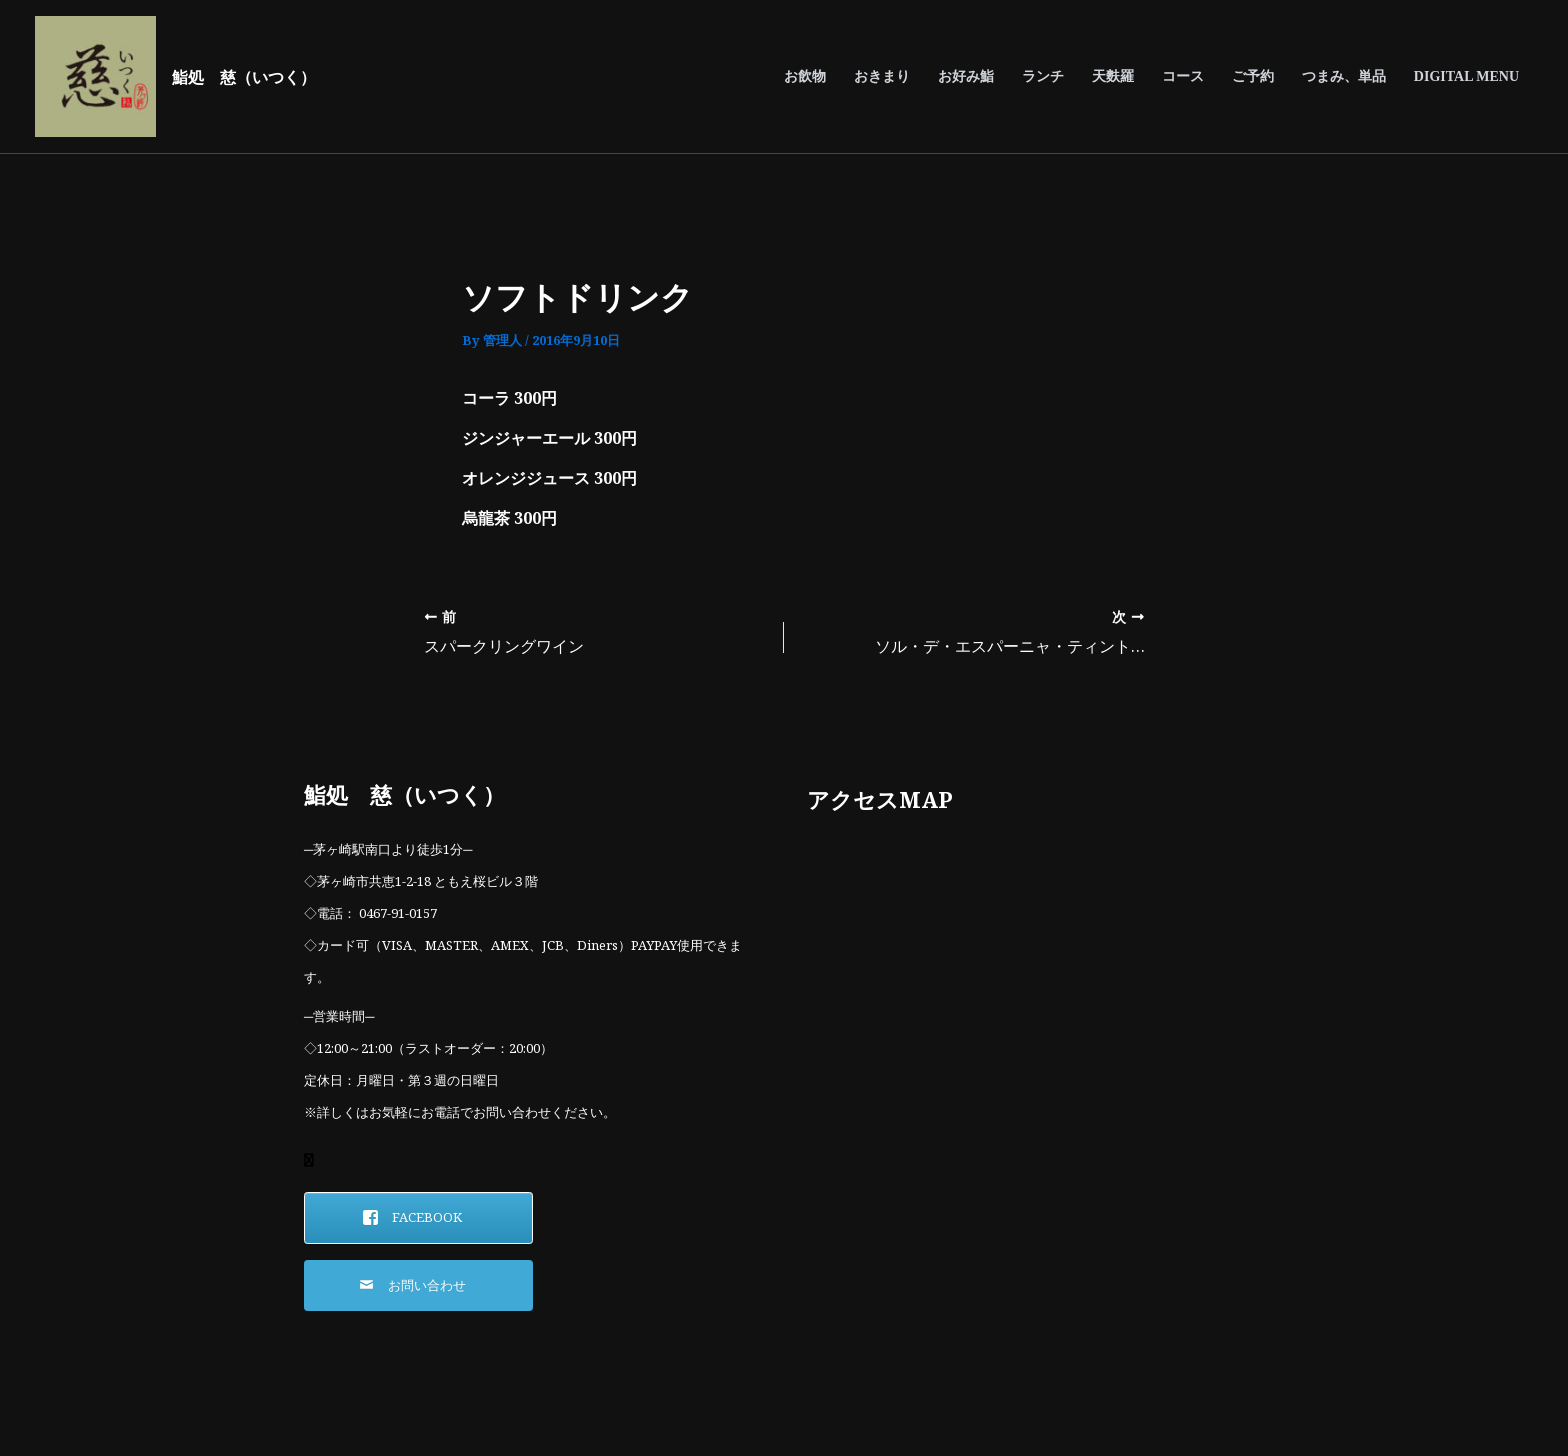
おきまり (882, 76)
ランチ (1043, 76)
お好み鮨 (966, 76)
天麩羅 (1113, 76)
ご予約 (1253, 76)
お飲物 (805, 76)
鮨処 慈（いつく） (244, 77)
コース (1183, 76)
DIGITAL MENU (1466, 76)
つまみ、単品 (1344, 76)
